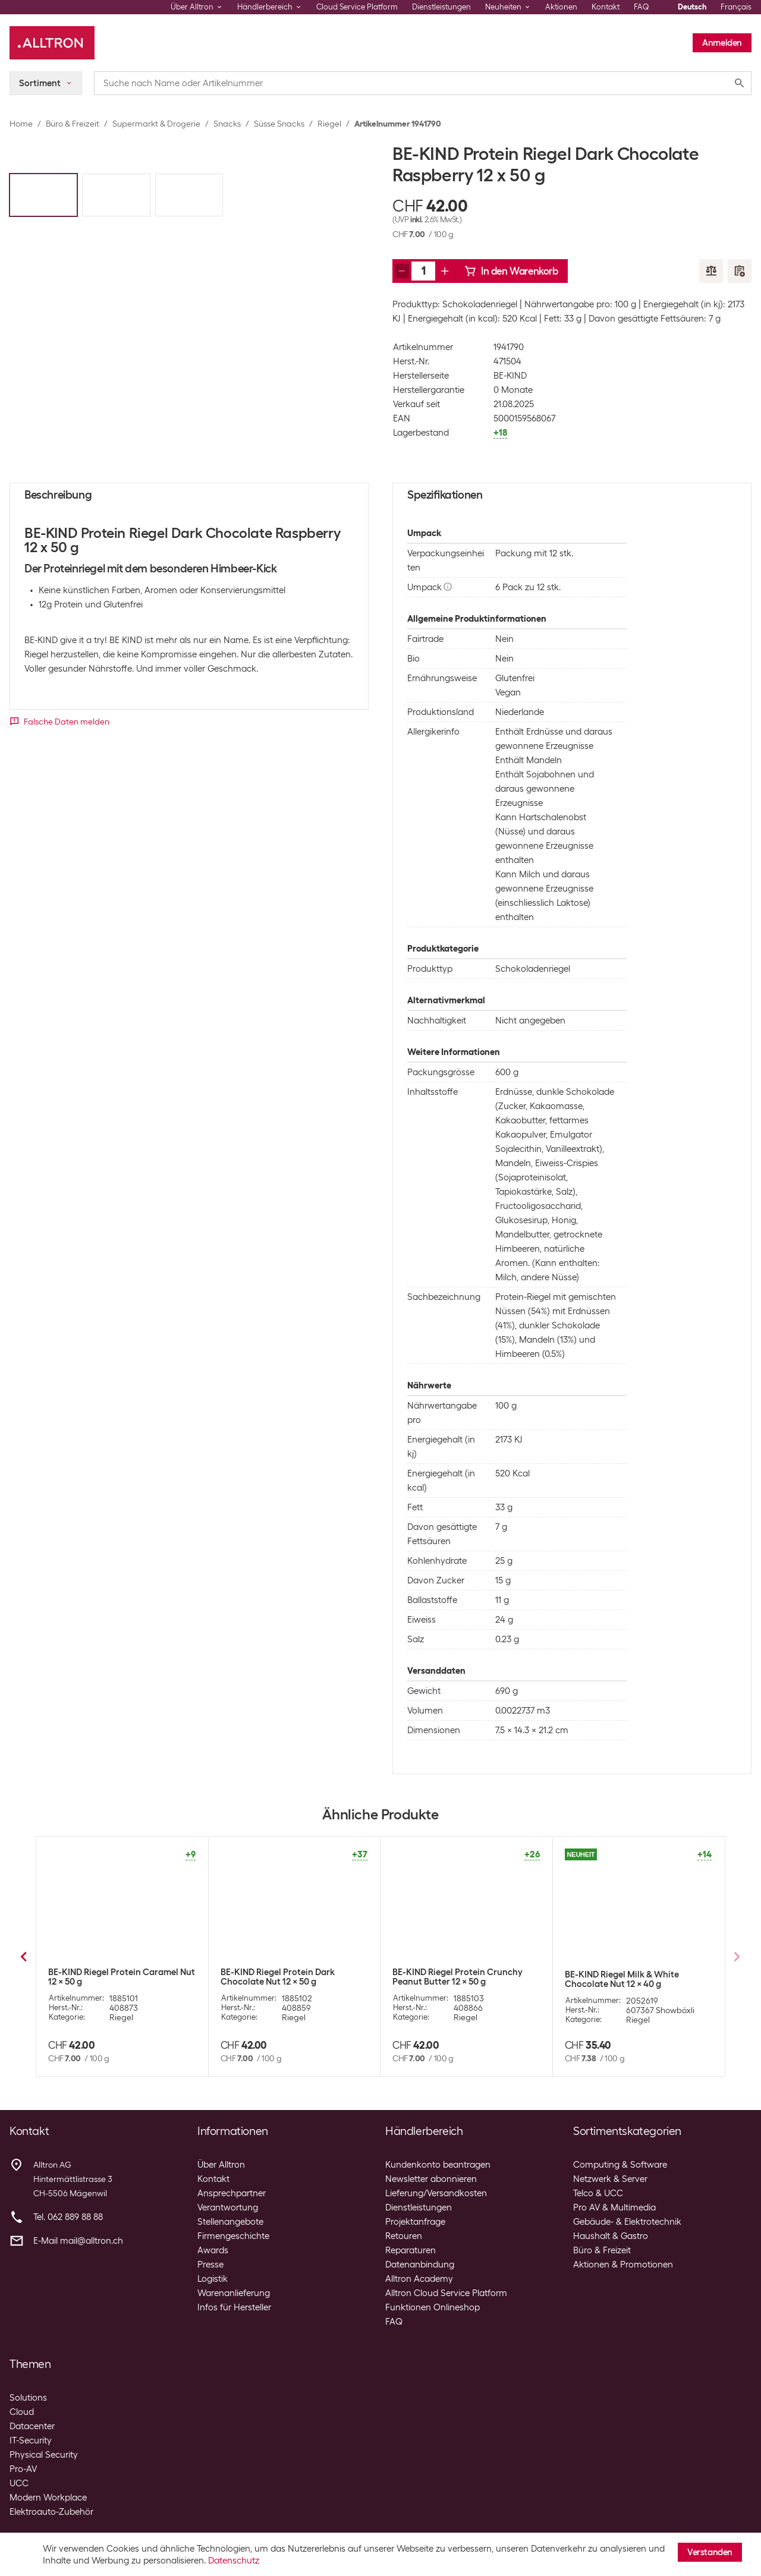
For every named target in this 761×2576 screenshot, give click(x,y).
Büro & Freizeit (72, 123)
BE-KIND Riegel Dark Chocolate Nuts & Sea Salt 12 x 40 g (122, 1976)
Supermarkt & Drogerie (156, 123)
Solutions (28, 2397)
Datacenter (32, 2426)
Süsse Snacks (279, 123)
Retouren (403, 2236)
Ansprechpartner (231, 2193)
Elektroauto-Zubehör (51, 2511)
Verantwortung (227, 2207)
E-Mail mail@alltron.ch (78, 2240)
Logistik (212, 2278)
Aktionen (561, 6)
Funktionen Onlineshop (432, 2307)
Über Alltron (221, 2164)
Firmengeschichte (233, 2236)
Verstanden (709, 2552)
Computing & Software (620, 2164)
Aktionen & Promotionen (623, 2264)
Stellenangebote (230, 2221)
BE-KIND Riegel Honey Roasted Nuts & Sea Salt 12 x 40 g (293, 1976)
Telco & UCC (598, 2193)
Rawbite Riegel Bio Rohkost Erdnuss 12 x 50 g (637, 1985)
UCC (19, 2483)
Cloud (22, 2412)
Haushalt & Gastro (610, 2236)
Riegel (329, 123)
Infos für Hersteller (234, 2307)
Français (736, 6)
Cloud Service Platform (357, 6)
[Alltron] (52, 42)
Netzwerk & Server (610, 2179)
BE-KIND (510, 375)
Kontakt (606, 6)
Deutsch (692, 6)
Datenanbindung (419, 2264)
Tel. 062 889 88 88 (68, 2217)
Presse (210, 2264)
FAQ (641, 6)
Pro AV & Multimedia (614, 2207)
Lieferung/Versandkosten (436, 2193)
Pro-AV (23, 2469)
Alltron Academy (419, 2278)
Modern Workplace (48, 2497)
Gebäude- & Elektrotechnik (627, 2221)
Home (21, 123)
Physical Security (44, 2454)
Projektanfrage (415, 2221)
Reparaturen (410, 2250)
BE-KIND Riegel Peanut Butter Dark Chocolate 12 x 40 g (463, 1976)
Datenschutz (233, 2560)
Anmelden (722, 42)
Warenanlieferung (233, 2293)
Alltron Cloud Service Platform (446, 2293)
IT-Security (31, 2440)
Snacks (227, 123)
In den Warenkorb (511, 271)
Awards (212, 2250)
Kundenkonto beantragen (437, 2164)
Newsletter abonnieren (431, 2179)
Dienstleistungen (441, 6)
